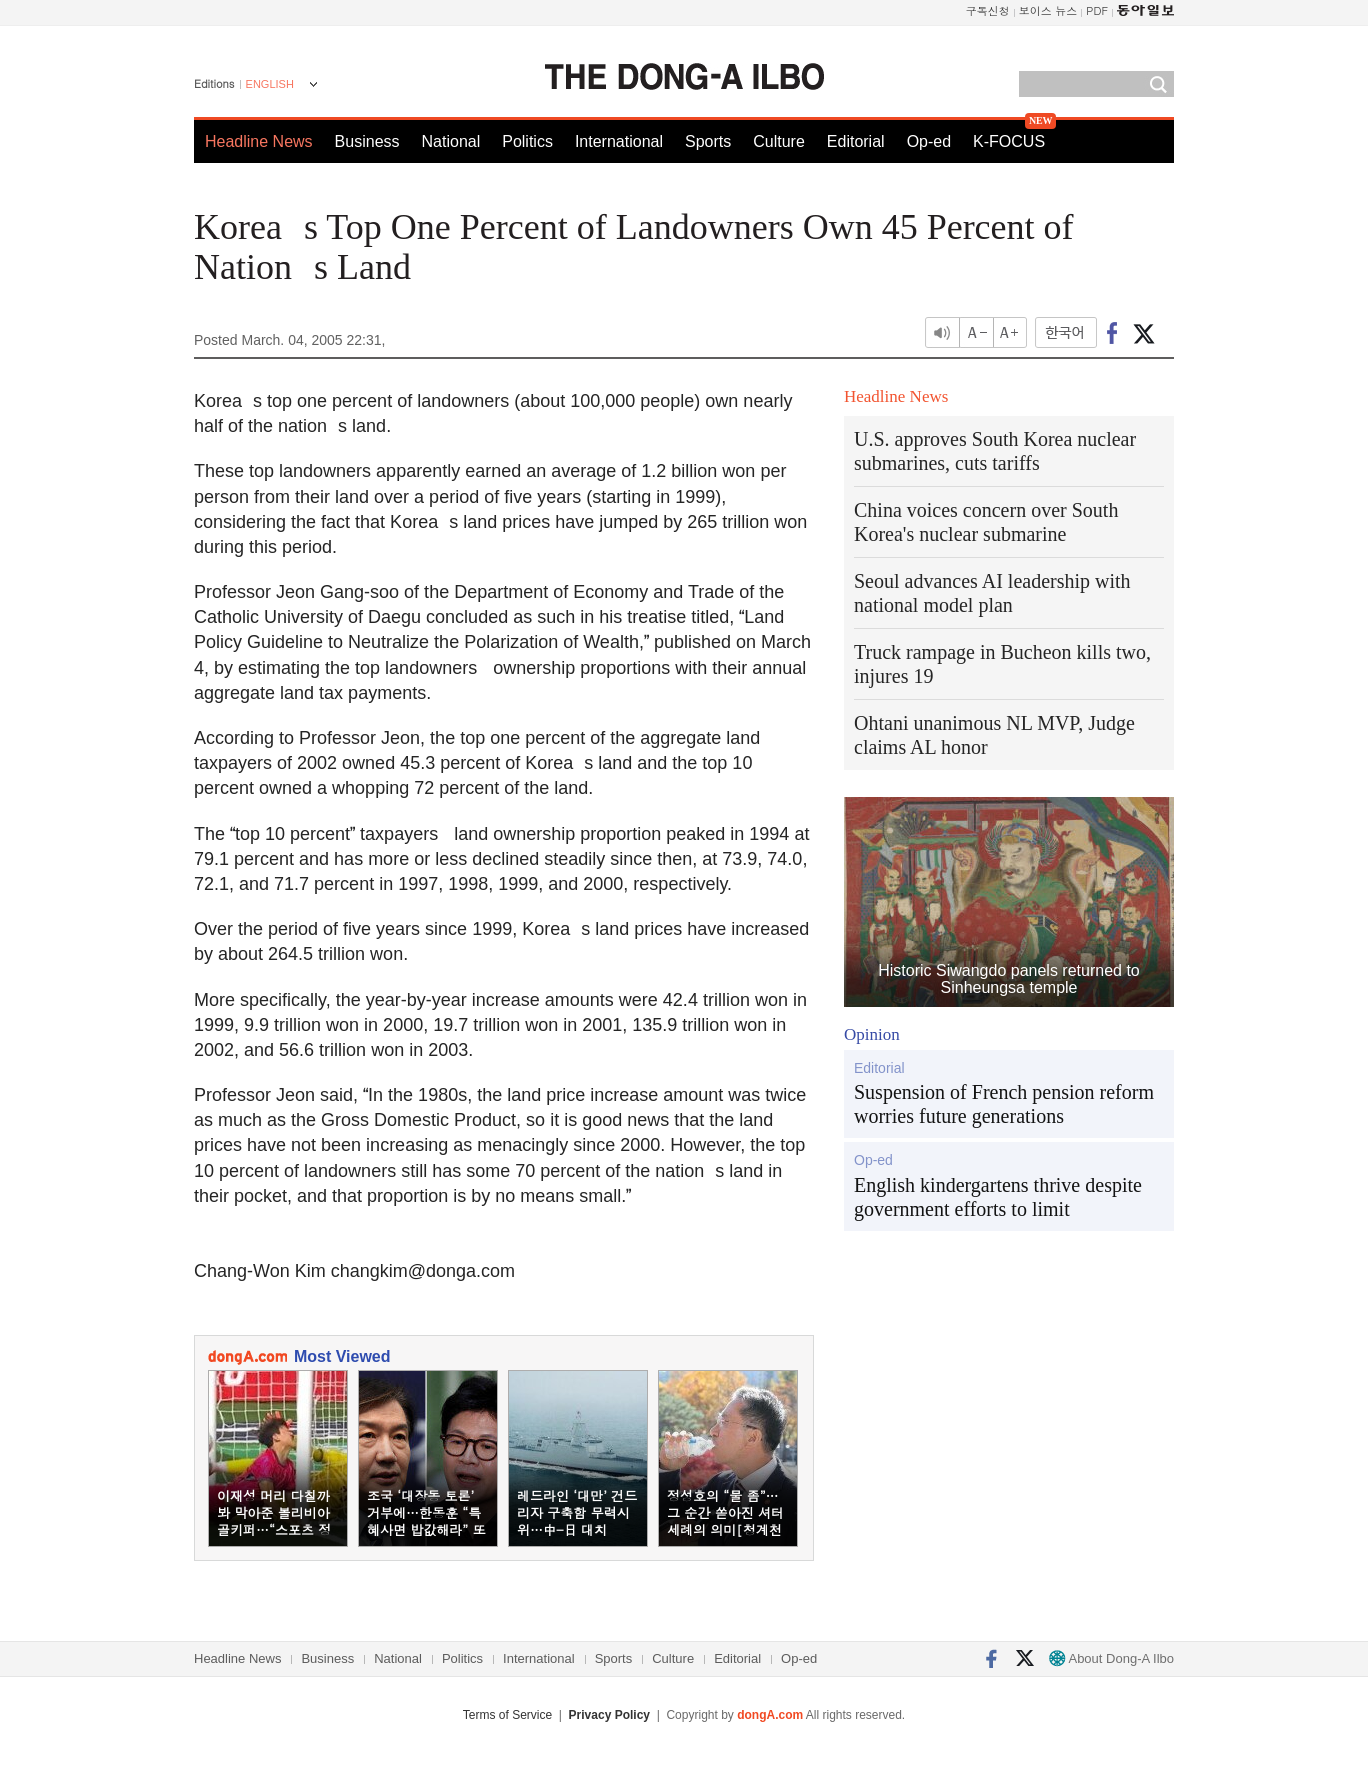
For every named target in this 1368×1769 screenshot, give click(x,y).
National (451, 141)
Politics (527, 141)
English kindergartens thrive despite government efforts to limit (998, 1197)
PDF (1097, 10)
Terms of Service (507, 1715)
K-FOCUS (1009, 141)
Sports (708, 141)
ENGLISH (270, 84)
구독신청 (988, 10)
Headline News (259, 141)
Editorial (856, 141)
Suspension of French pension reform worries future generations (1004, 1104)
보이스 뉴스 (1048, 10)
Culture (779, 141)
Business (367, 141)
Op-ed (929, 141)
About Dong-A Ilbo (1111, 1658)
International (619, 141)
